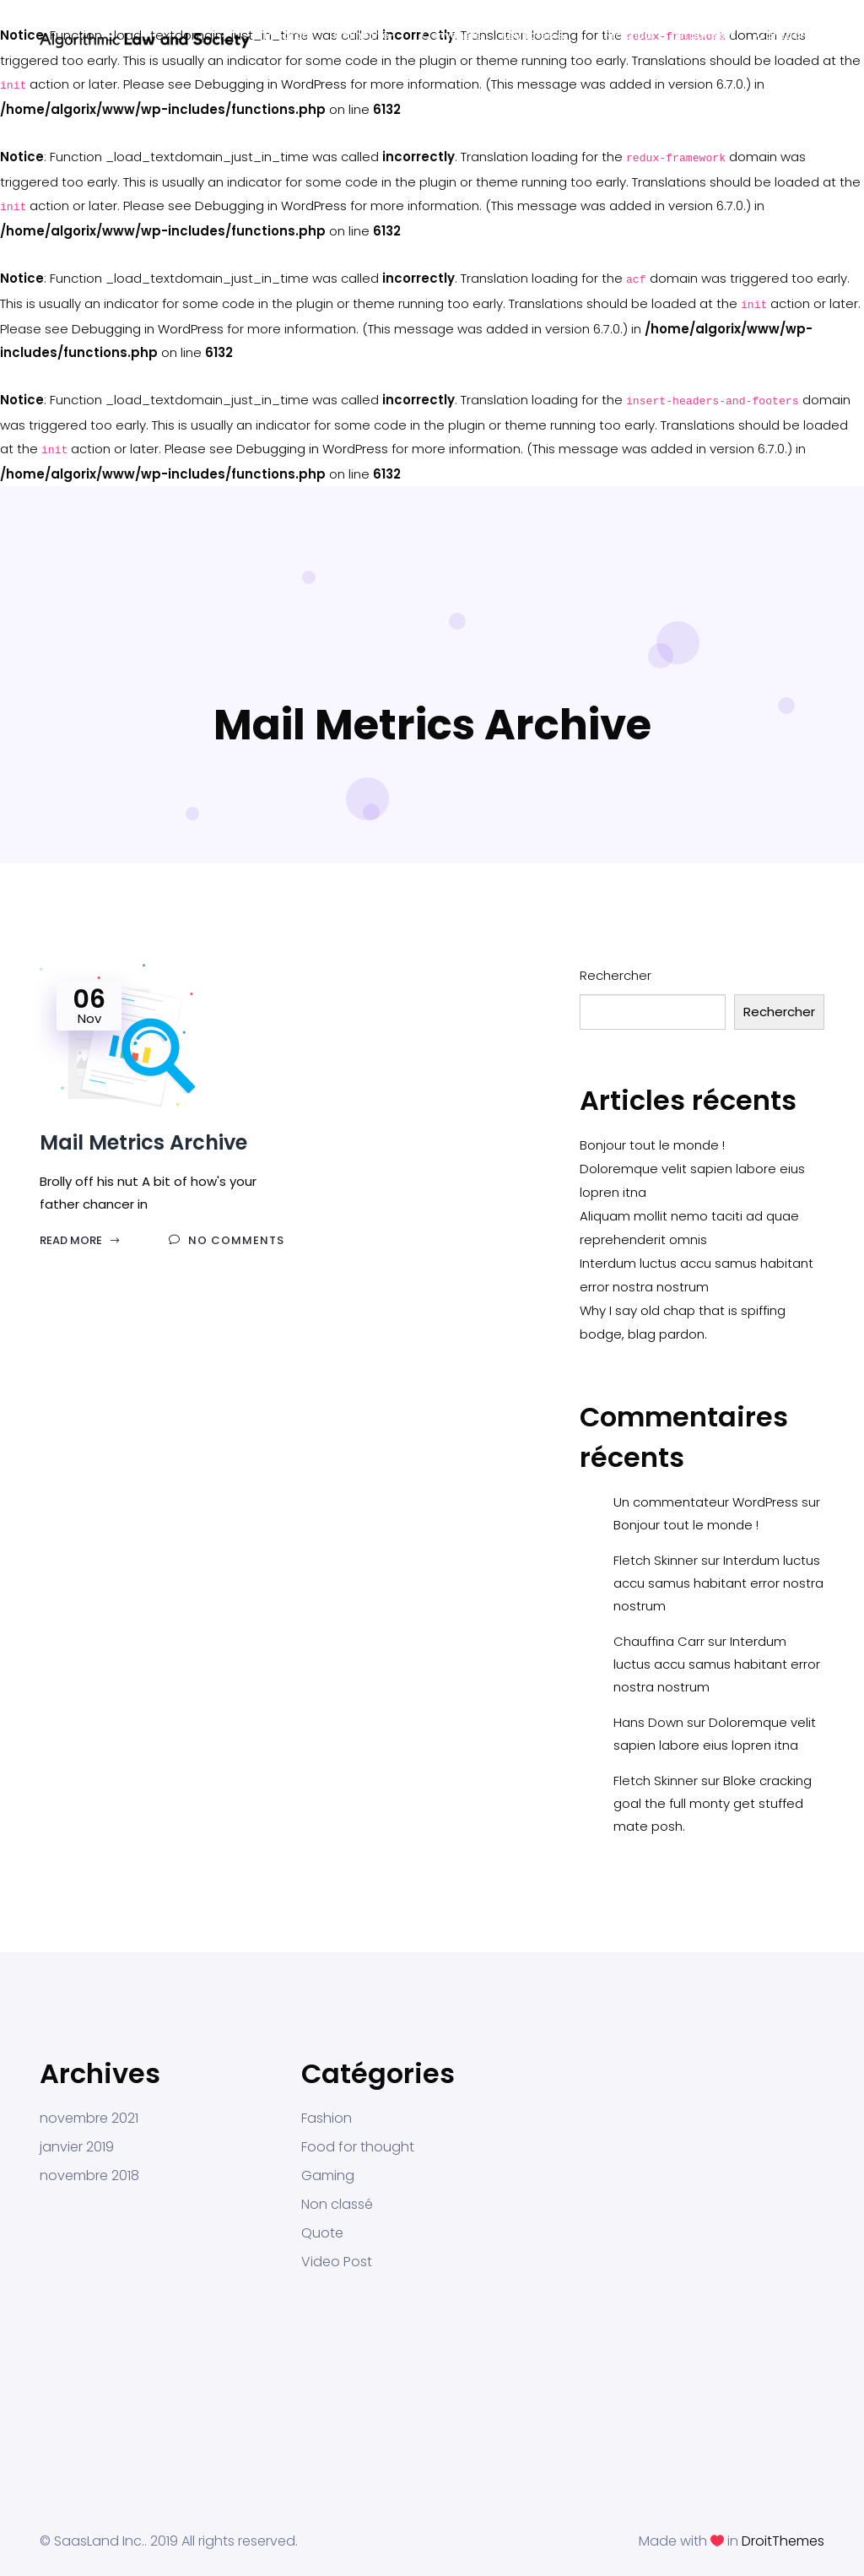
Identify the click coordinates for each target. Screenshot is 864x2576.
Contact (780, 35)
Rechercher (615, 975)
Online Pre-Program (364, 41)
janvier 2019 (77, 2147)
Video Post (336, 2262)
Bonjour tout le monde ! (652, 1145)
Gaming (327, 2175)
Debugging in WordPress (271, 84)
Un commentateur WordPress (705, 1502)
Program (288, 35)
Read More (80, 1240)
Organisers (705, 35)
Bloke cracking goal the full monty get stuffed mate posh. (712, 1803)
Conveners (451, 35)
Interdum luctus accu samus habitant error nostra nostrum (718, 1583)
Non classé (337, 2204)
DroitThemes (783, 2541)
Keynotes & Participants (535, 41)
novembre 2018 (89, 2175)
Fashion (326, 2118)
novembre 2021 (89, 2118)
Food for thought (357, 2147)
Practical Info (629, 41)
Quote (322, 2233)
